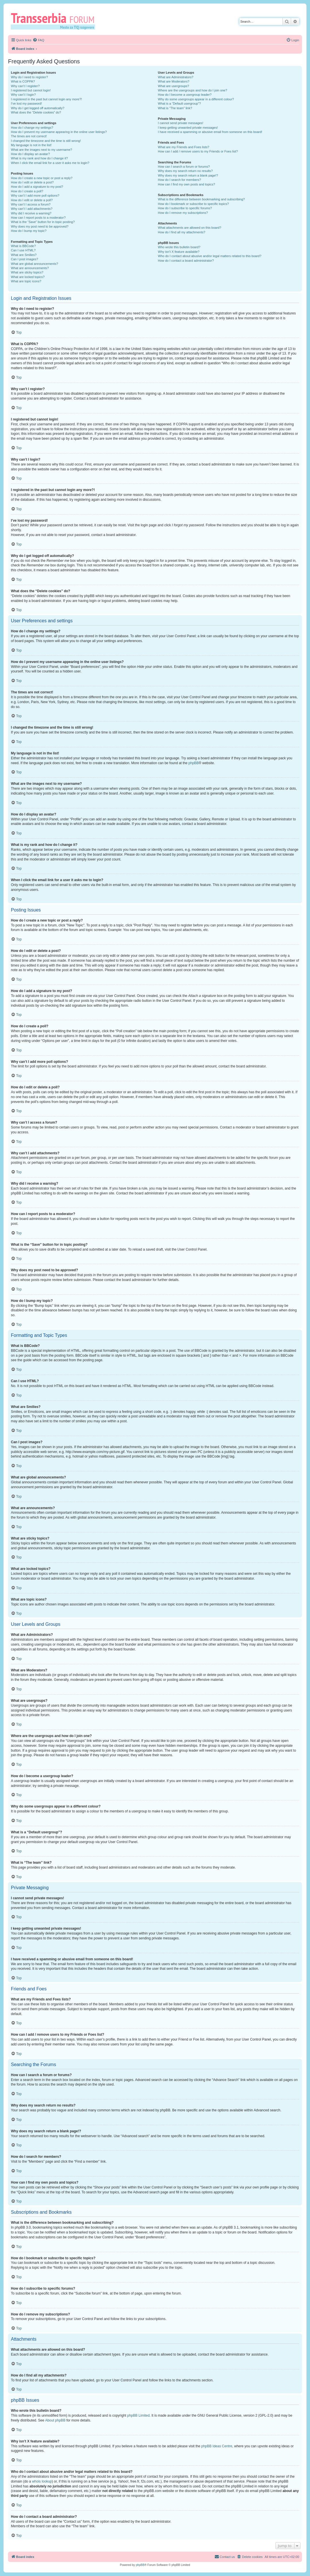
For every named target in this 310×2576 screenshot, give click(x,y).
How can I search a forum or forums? (184, 166)
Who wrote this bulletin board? (179, 247)
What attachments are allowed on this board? (189, 227)
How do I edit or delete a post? (32, 182)
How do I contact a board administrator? (186, 260)
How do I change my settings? (32, 127)
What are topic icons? (26, 281)
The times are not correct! (29, 136)
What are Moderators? (173, 81)
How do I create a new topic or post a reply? (42, 178)
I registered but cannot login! (31, 90)
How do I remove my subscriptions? (183, 212)
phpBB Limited (138, 2415)
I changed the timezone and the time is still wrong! (46, 140)
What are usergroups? (173, 86)
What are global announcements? (34, 263)
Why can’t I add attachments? (31, 208)
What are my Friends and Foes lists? (183, 147)
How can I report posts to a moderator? (38, 217)
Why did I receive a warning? (31, 213)
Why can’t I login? (23, 94)
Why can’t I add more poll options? (35, 195)
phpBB (193, 763)
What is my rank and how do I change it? (39, 158)
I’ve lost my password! (26, 103)
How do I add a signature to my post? (37, 186)
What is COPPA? (23, 81)
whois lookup (42, 2481)
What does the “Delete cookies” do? (36, 112)
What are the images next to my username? (41, 149)
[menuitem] (38, 40)
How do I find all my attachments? (181, 232)
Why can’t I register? (25, 86)
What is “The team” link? (175, 108)
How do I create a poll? (27, 191)
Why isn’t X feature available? (179, 251)
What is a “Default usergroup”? (179, 103)
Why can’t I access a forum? (30, 204)
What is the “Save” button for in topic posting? (43, 222)
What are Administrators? (176, 77)
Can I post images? (24, 259)
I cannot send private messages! (180, 123)
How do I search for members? (179, 179)
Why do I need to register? (29, 77)
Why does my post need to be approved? (40, 226)
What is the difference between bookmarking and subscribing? (201, 199)
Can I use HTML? (23, 250)
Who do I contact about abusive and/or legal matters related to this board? (210, 256)
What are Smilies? (23, 255)
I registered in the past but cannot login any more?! (46, 99)
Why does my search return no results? (185, 171)
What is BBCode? (23, 246)
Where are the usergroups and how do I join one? (192, 90)
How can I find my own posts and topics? (186, 184)
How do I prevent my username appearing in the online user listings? (59, 132)
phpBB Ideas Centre (216, 2446)
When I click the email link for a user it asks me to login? (50, 163)
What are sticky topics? (27, 272)
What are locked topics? (27, 277)
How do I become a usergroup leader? (185, 94)
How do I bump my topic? (28, 230)
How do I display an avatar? (30, 154)
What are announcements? (30, 268)
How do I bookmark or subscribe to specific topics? (193, 204)
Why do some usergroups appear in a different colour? (196, 99)
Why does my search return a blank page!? (188, 175)
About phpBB (55, 2420)
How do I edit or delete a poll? (32, 200)
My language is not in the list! (31, 145)
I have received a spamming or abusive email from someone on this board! (210, 132)
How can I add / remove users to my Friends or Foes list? (198, 151)
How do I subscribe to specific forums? (185, 208)
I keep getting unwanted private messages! (188, 127)
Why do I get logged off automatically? (37, 108)
